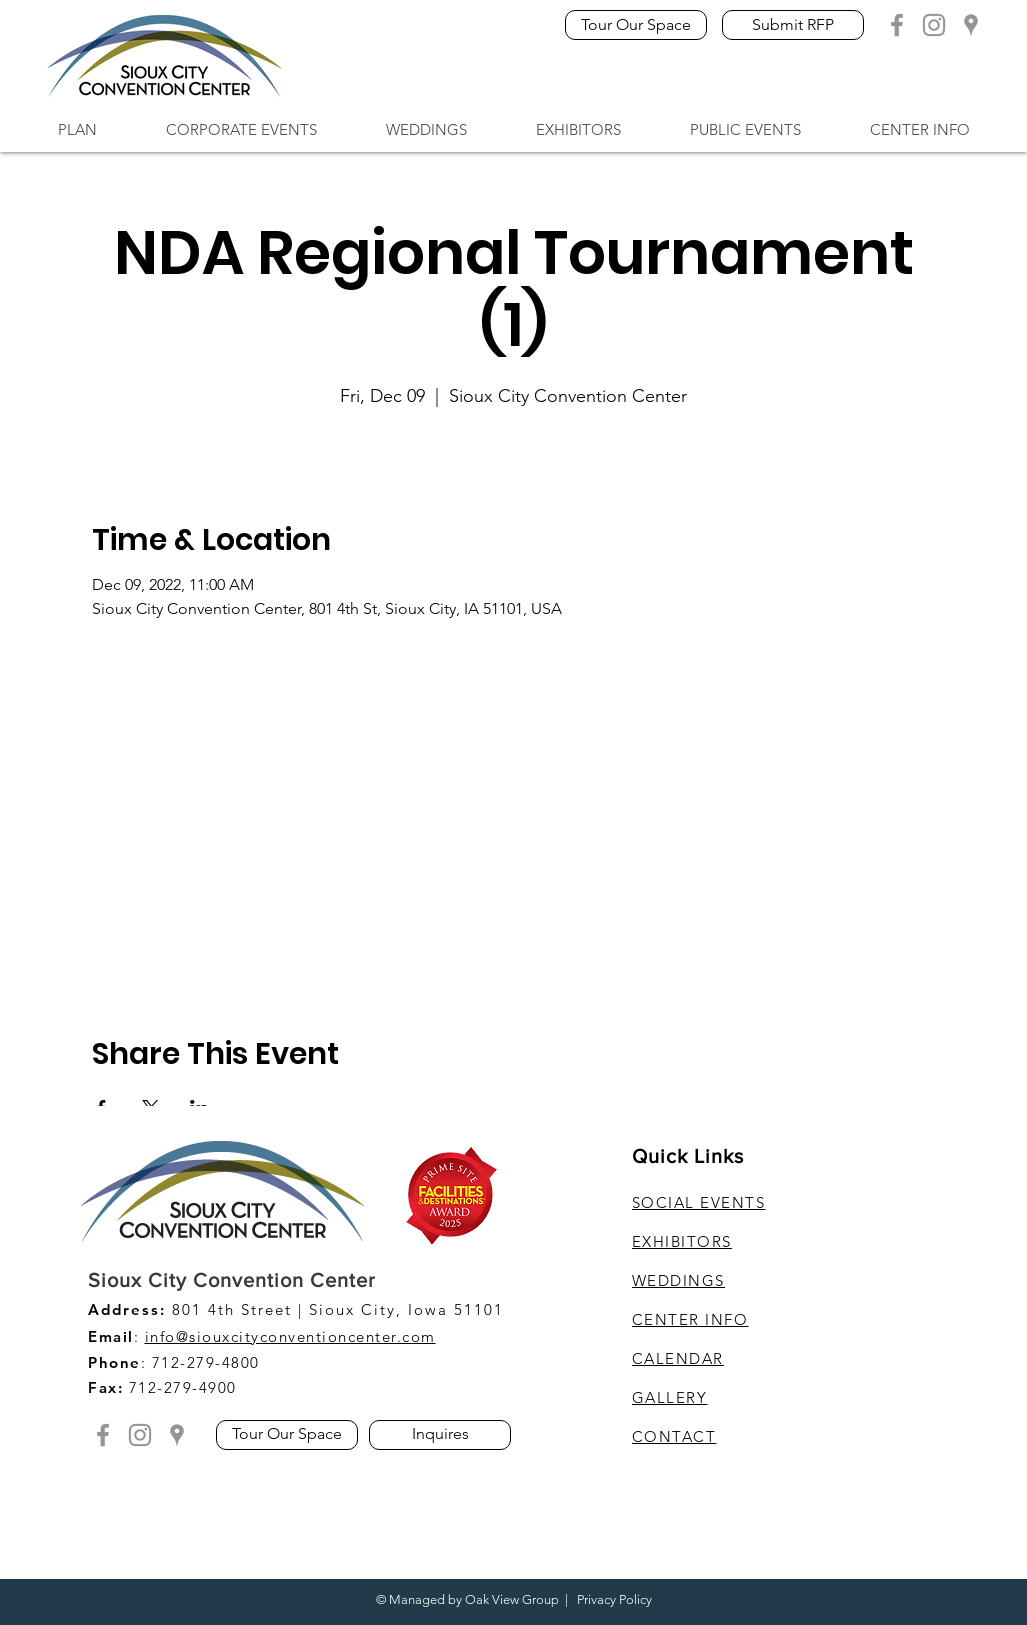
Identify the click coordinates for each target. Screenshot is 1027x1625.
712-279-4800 (206, 1362)
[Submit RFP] (793, 25)
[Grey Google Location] (971, 25)
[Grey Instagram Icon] (934, 25)
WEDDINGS (678, 1280)
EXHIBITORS (682, 1241)
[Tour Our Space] (636, 25)
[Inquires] (440, 1435)
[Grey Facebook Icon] (897, 25)
